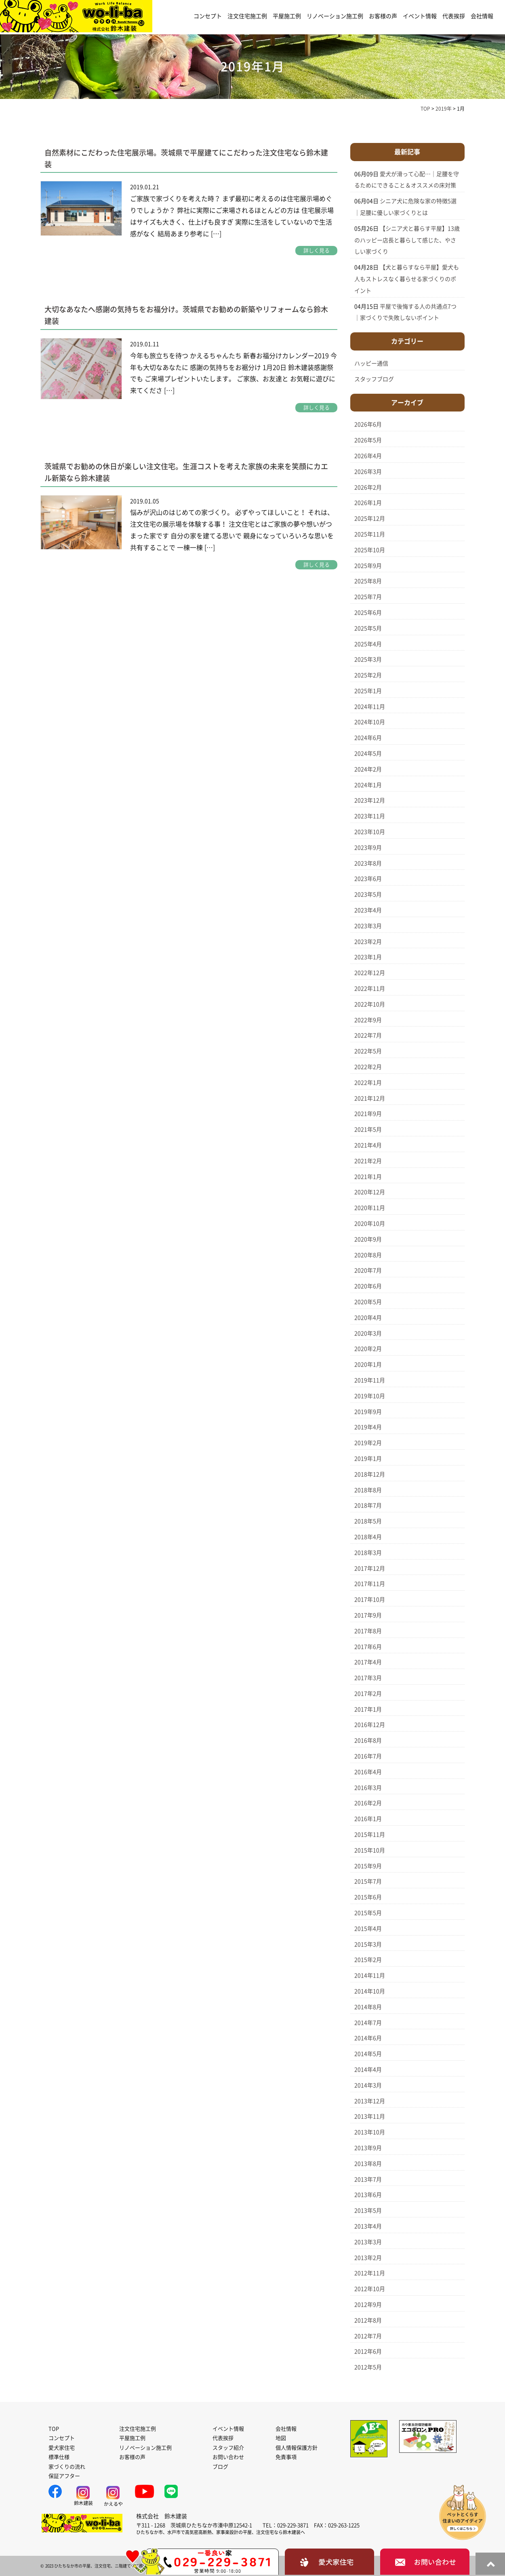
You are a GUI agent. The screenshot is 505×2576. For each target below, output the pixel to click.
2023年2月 (368, 942)
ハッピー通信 (371, 363)
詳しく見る (316, 250)
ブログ (220, 2466)
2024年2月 (368, 769)
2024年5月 (368, 753)
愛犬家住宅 (61, 2447)
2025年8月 (368, 581)
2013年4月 (368, 2226)
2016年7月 (368, 1756)
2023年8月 (368, 863)
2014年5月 (368, 2054)
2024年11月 (369, 707)
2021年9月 (368, 1114)
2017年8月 (368, 1631)
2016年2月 (368, 1803)
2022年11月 (369, 988)
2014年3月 (368, 2085)
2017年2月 (368, 1693)
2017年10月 (369, 1599)
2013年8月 (368, 2164)
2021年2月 (368, 1161)
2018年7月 (368, 1505)
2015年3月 (368, 1944)
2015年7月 (368, 1881)
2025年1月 (368, 691)
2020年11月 (369, 1208)
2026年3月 (368, 471)
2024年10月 (369, 722)
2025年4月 (368, 644)
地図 (281, 2438)
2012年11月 (369, 2273)
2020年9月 (368, 1239)
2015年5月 (368, 1913)
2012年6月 (368, 2351)
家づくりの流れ (66, 2466)
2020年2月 (368, 1349)
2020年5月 (368, 1302)
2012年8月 (368, 2320)
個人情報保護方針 (297, 2447)
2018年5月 (368, 1521)
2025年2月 (368, 675)
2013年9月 (368, 2148)
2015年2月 (368, 1960)
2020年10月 (369, 1223)
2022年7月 (368, 1035)
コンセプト (208, 16)
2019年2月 (368, 1443)
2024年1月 (368, 785)
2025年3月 (368, 659)
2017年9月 (368, 1615)
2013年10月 (369, 2132)
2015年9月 (368, 1866)
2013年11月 (369, 2116)
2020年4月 (368, 1318)
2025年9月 (368, 566)
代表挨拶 (453, 16)
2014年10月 (369, 1991)
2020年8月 (368, 1255)
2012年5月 (368, 2367)
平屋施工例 (287, 16)
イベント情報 (420, 16)
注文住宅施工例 (247, 16)
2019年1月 (368, 1458)
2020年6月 (368, 1286)
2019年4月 (368, 1427)
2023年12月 (369, 800)
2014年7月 (368, 2023)
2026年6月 (368, 424)
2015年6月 (368, 1897)
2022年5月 (368, 1051)
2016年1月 (368, 1819)
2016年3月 (368, 1788)
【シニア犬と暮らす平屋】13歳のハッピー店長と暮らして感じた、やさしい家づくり (407, 240)
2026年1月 (368, 503)
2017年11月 (369, 1584)
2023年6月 (368, 879)
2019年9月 (368, 1412)
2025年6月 (368, 612)
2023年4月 (368, 910)
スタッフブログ (374, 379)
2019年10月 (369, 1396)
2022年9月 (368, 1020)
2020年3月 (368, 1333)
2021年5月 (368, 1129)
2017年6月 (368, 1647)
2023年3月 (368, 926)
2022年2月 (368, 1067)
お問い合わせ (228, 2457)
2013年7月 (368, 2179)
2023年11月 (369, 816)
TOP (53, 2428)
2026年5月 (368, 440)
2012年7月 (368, 2336)
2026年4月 (368, 456)
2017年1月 (368, 1709)
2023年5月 (368, 894)
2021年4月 (368, 1145)
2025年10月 (369, 550)
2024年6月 (368, 738)
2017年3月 (368, 1678)
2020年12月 (369, 1192)
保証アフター (64, 2476)
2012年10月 (369, 2289)
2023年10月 (369, 832)
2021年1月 (368, 1177)
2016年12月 (369, 1725)
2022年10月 (369, 1004)
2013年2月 (368, 2258)
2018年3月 (368, 1553)
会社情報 (482, 16)
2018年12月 (369, 1474)
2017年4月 (368, 1662)
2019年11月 (369, 1380)
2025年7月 (368, 597)
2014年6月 (368, 2038)
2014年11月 (369, 1975)
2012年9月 (368, 2304)
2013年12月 (369, 2101)
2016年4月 (368, 1772)
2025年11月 (369, 534)
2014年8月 (368, 2007)
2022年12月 (369, 973)
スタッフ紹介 (228, 2447)
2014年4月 (368, 2069)
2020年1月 (368, 1364)
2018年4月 (368, 1537)
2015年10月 (369, 1850)
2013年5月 (368, 2210)
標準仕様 (58, 2457)
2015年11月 (369, 1834)
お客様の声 (383, 16)
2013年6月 (368, 2195)
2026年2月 (368, 487)
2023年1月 (368, 957)
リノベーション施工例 (335, 16)
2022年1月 (368, 1082)
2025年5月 (368, 628)
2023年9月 (368, 847)
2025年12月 (369, 518)
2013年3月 (368, 2242)
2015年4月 (368, 1928)
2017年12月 (369, 1568)
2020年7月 (368, 1270)
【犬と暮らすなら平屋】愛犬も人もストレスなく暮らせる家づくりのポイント (406, 279)
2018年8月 (368, 1490)
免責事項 (286, 2457)
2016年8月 (368, 1740)
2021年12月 (369, 1098)
